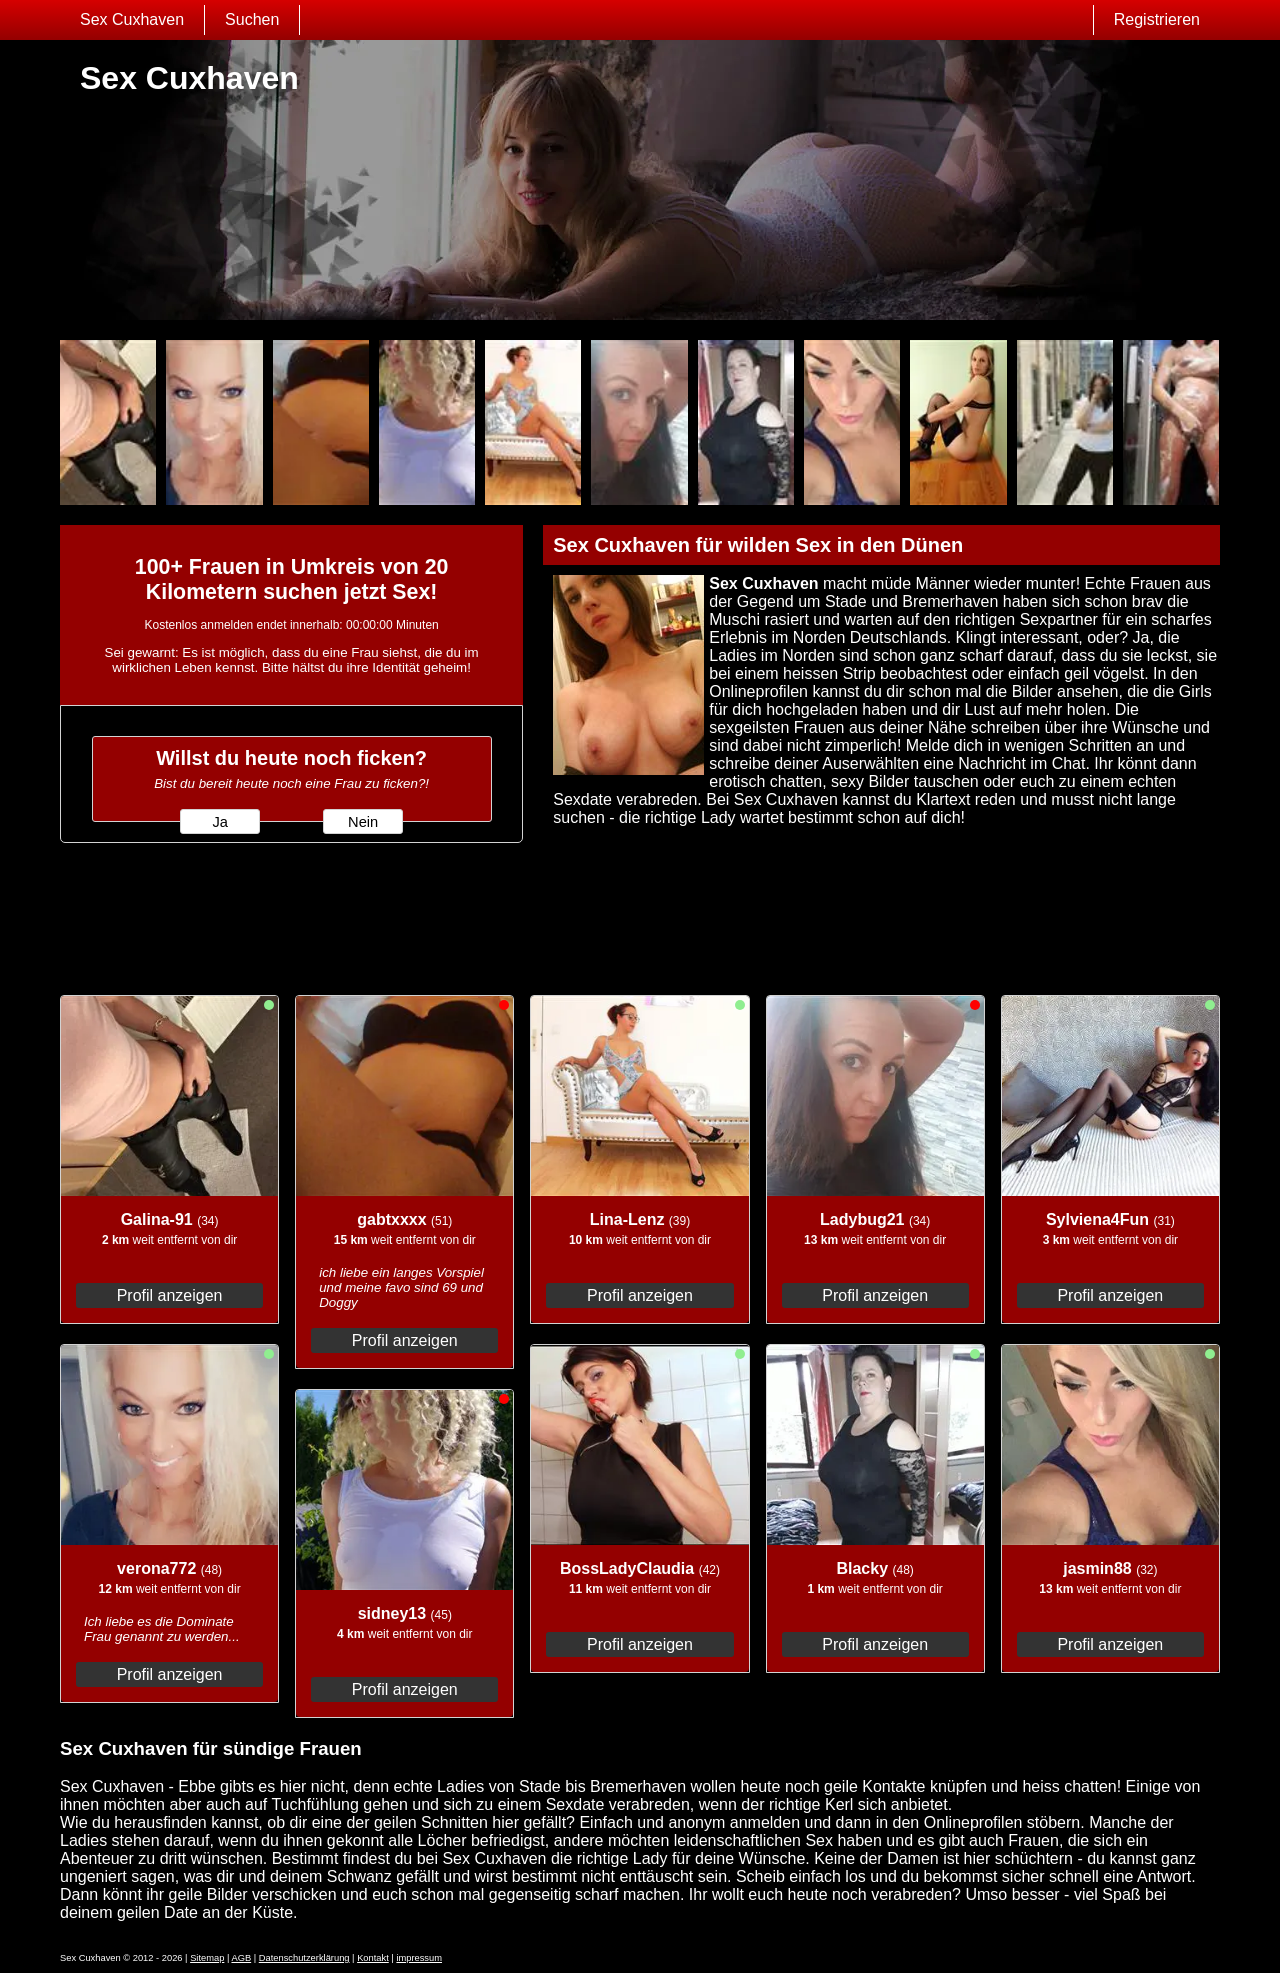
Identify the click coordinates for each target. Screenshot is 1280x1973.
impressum (419, 1958)
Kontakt (373, 1958)
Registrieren (1157, 19)
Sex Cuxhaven (132, 19)
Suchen (252, 19)
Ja (219, 822)
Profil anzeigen (170, 1295)
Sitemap (207, 1958)
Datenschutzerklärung (304, 1958)
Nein (363, 822)
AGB (241, 1958)
